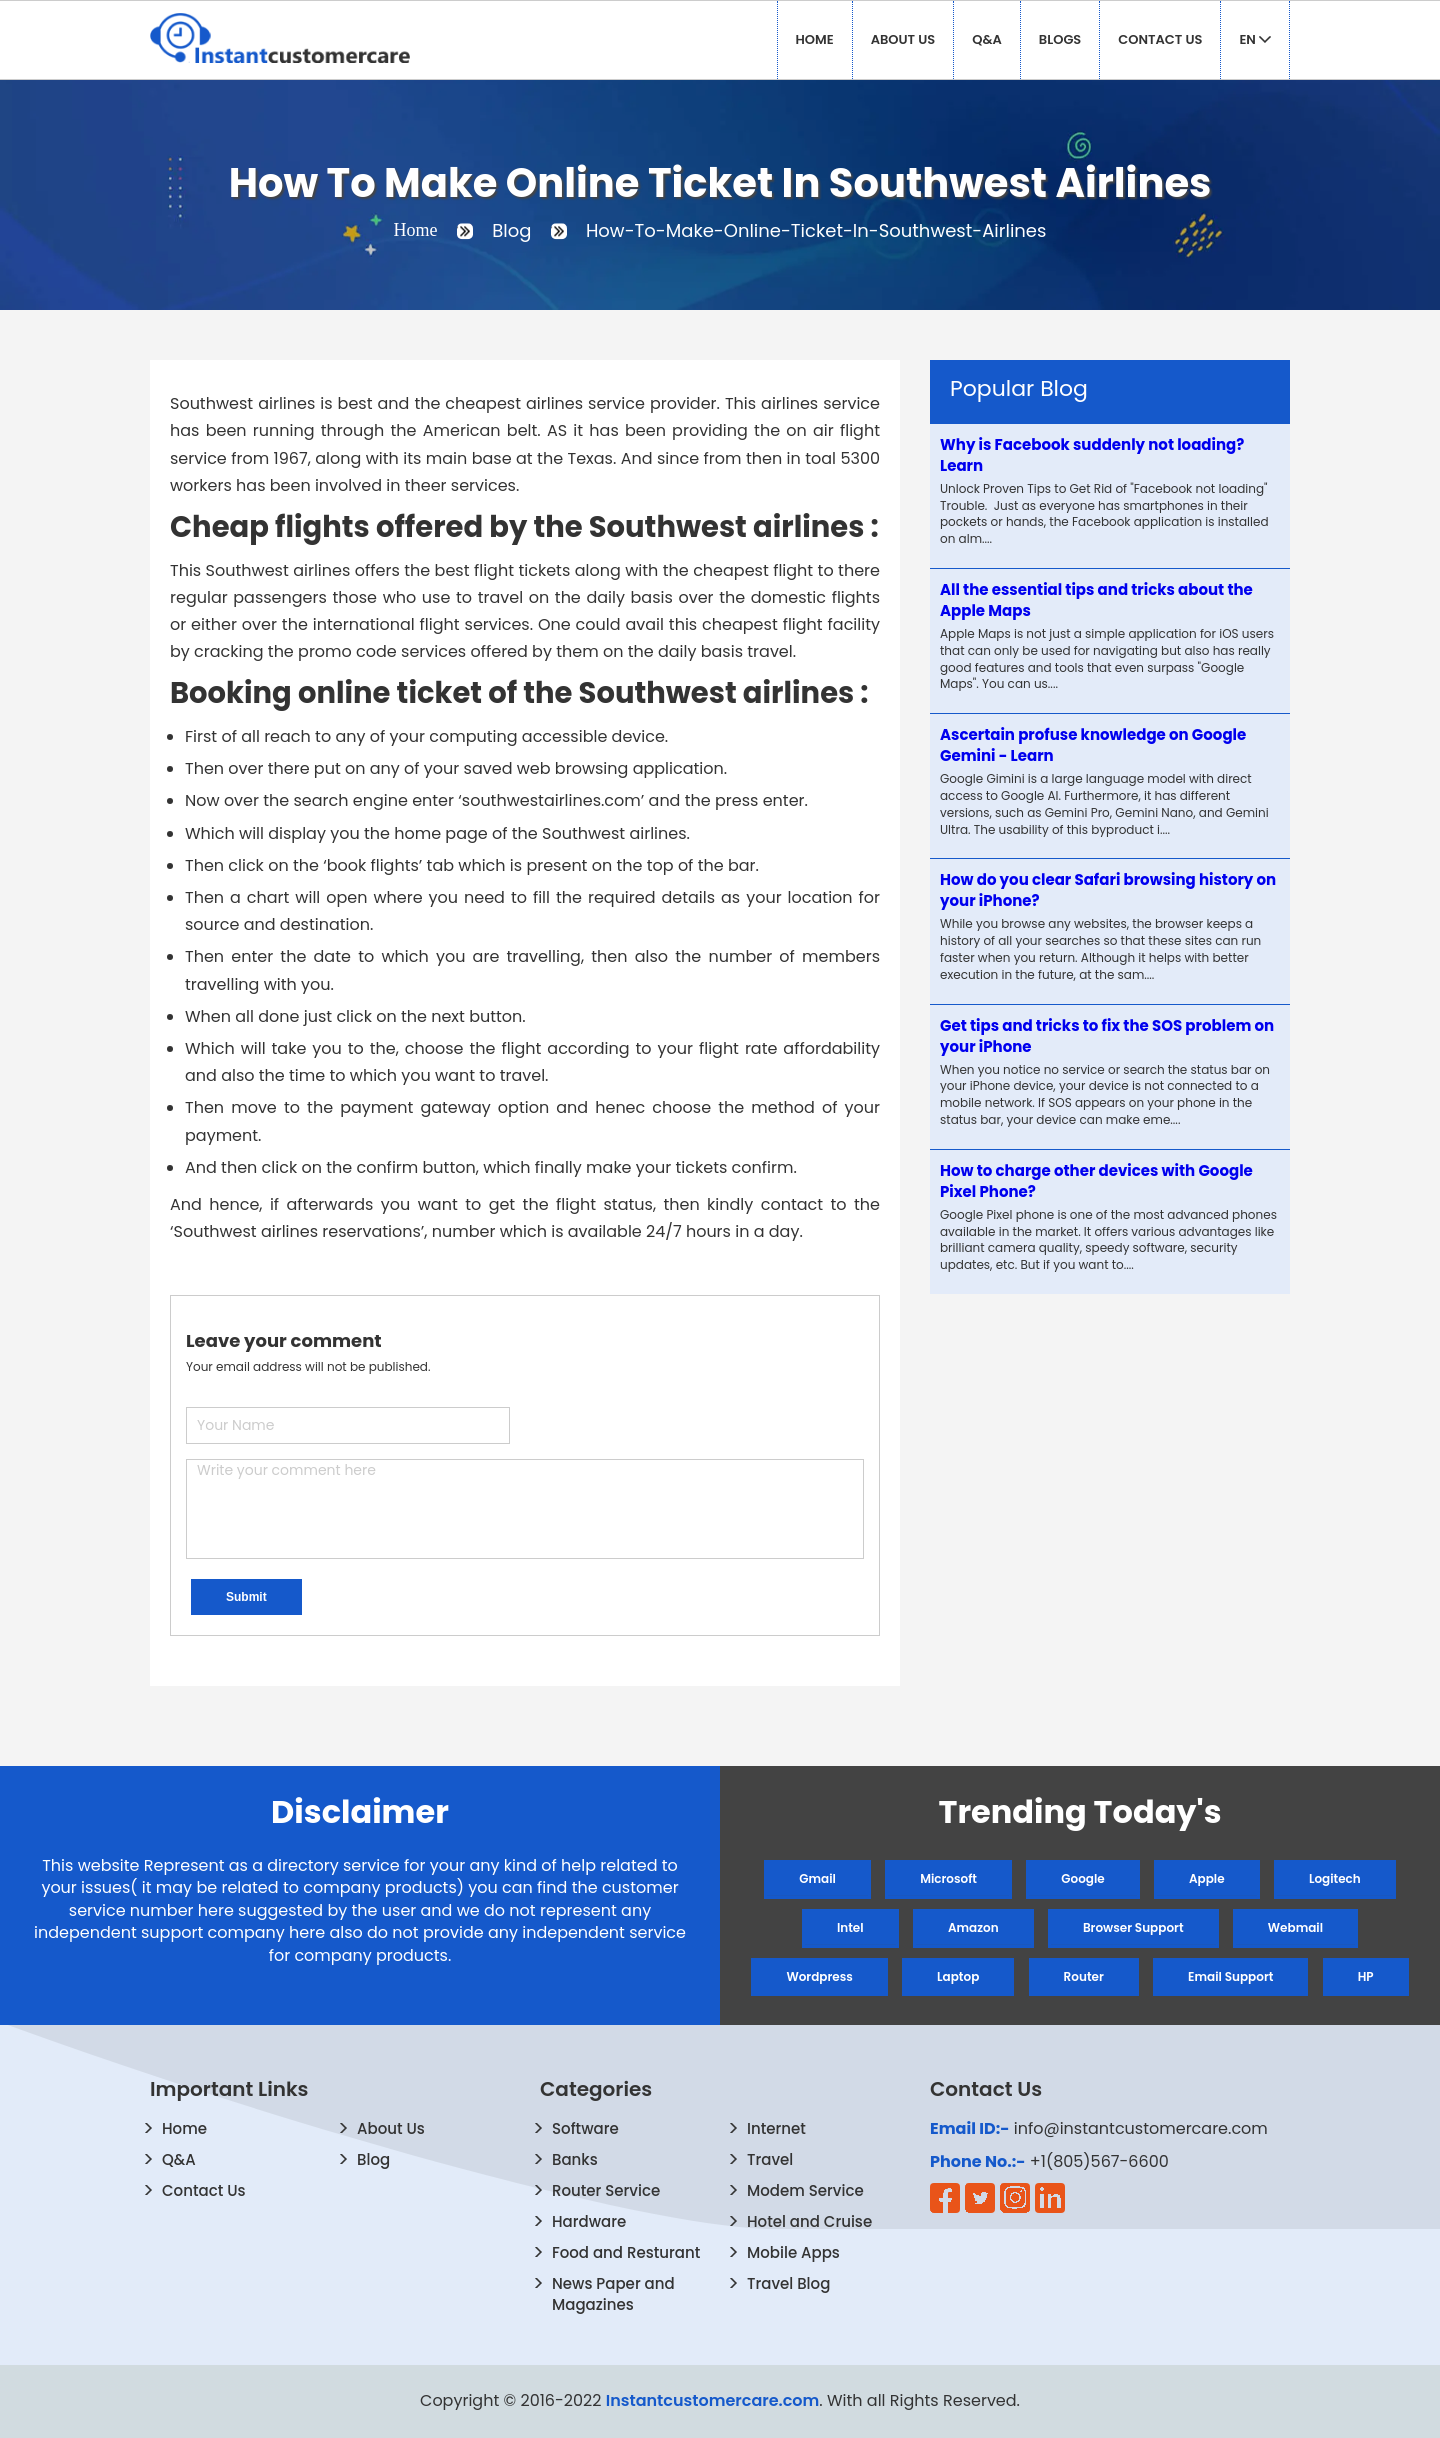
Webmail (1295, 1927)
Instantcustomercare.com (713, 2400)
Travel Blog (788, 2283)
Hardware (589, 2221)
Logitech (1335, 1878)
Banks (575, 2159)
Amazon (973, 1927)
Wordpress (819, 1976)
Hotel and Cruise (809, 2221)
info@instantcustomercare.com (1141, 2129)
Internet (776, 2128)
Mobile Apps (793, 2252)
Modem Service (805, 2190)
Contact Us (1160, 39)
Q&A (987, 39)
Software (585, 2128)
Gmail (817, 1878)
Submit (246, 1597)
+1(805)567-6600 (1099, 2162)
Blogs (1060, 39)
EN (1255, 39)
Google (1082, 1878)
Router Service (606, 2190)
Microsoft (948, 1878)
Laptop (958, 1976)
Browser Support (1133, 1927)
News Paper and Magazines (613, 2294)
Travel (770, 2159)
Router (1084, 1976)
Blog (373, 2159)
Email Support (1230, 1976)
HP (1366, 1976)
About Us (903, 39)
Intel (850, 1927)
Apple (1207, 1878)
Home (815, 39)
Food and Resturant (626, 2252)
